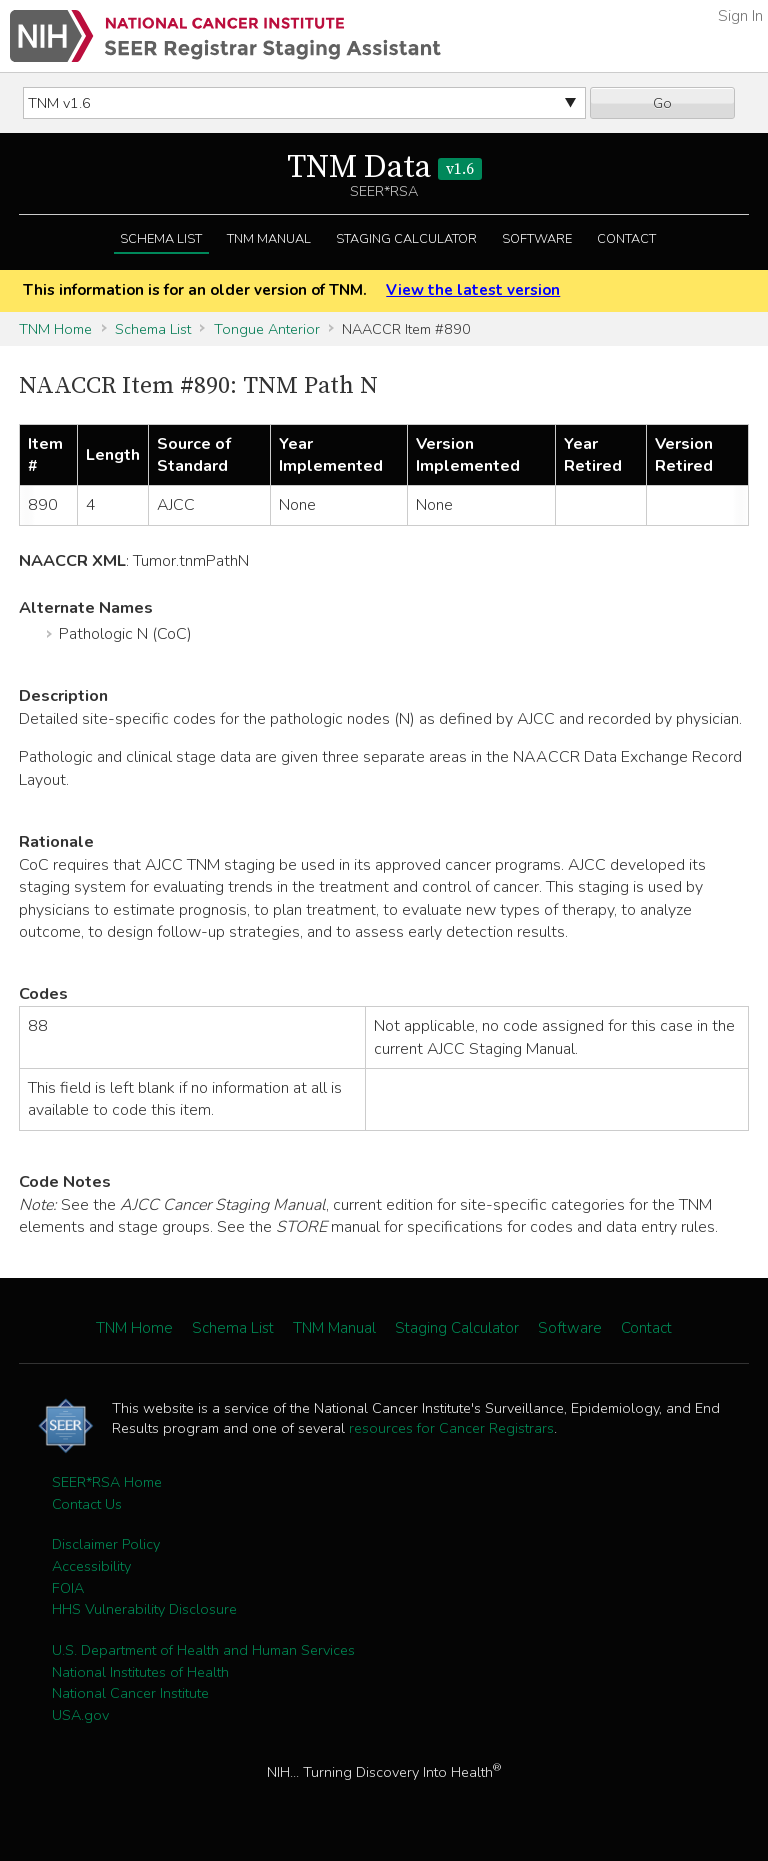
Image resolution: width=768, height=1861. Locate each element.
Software (537, 239)
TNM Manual (269, 239)
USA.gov (80, 1715)
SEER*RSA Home (107, 1482)
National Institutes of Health (140, 1672)
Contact (626, 239)
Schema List (161, 239)
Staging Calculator (406, 239)
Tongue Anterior (267, 329)
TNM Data (384, 168)
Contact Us (87, 1504)
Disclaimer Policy (106, 1544)
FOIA (68, 1588)
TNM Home (55, 329)
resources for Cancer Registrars (451, 1428)
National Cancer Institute (130, 1693)
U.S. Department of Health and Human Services (203, 1650)
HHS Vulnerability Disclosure (144, 1609)
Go (662, 103)
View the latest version (473, 290)
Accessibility (91, 1566)
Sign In (740, 16)
